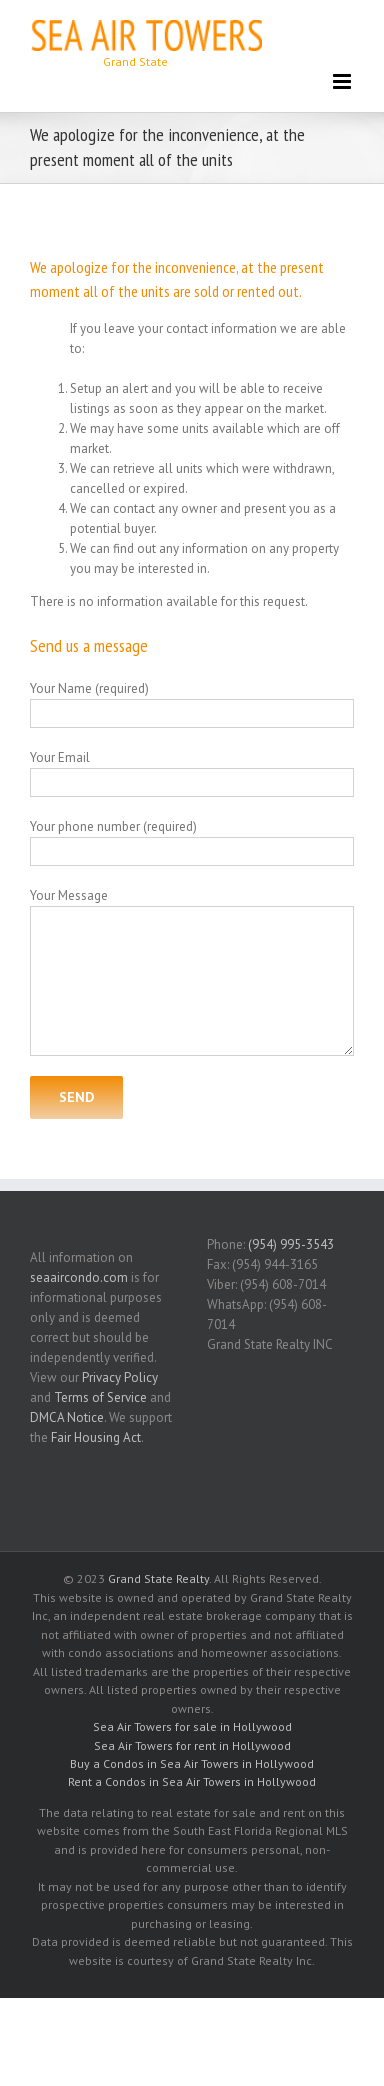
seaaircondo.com (79, 1277)
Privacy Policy (120, 1377)
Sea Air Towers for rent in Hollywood (192, 1745)
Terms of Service (100, 1397)
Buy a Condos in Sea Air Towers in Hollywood (192, 1763)
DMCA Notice (67, 1417)
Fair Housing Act (96, 1437)
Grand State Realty (158, 1578)
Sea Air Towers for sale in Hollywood (192, 1726)
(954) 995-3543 (291, 1244)
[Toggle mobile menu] (343, 81)
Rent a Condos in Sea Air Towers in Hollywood (192, 1781)
